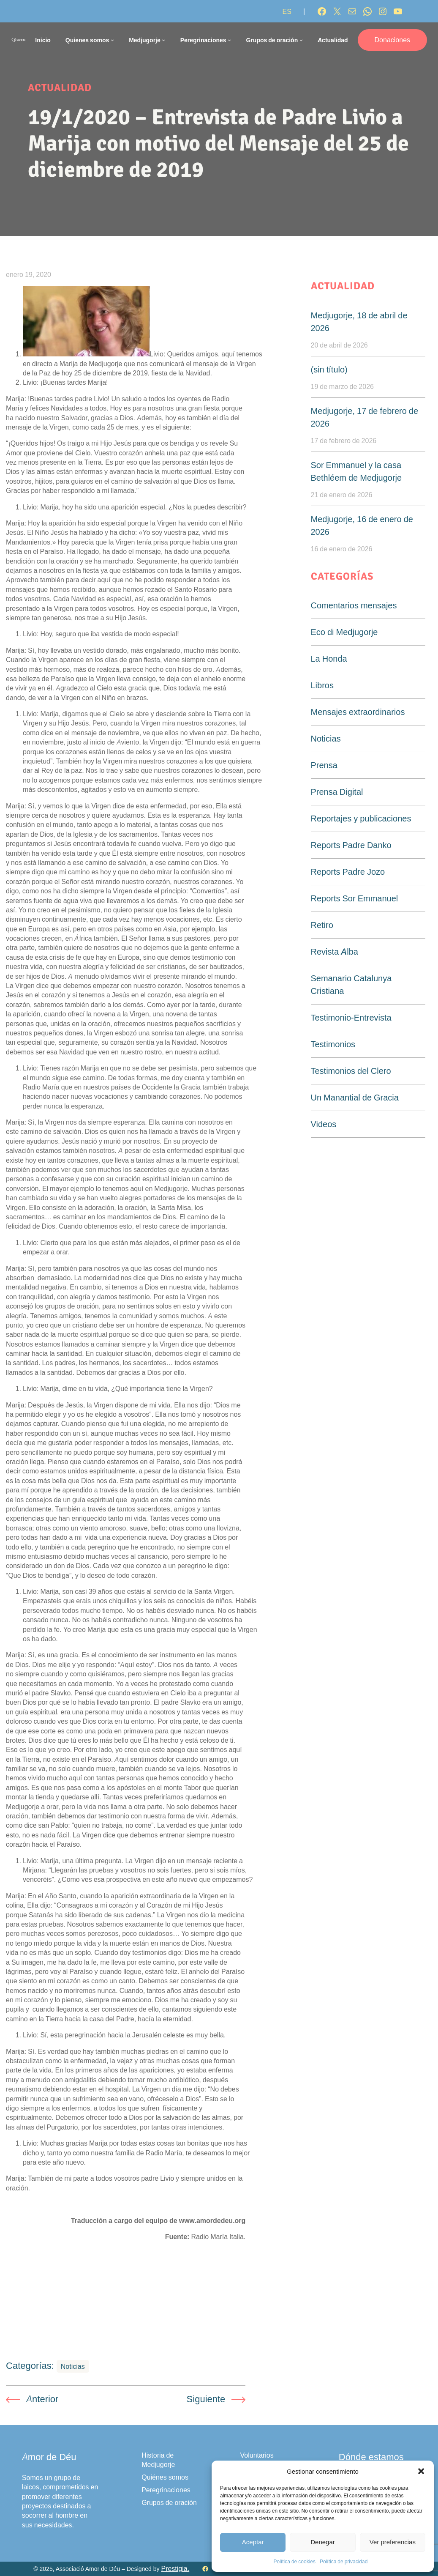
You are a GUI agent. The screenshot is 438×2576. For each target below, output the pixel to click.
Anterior (42, 2398)
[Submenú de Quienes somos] (112, 39)
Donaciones (393, 40)
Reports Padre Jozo (348, 872)
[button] (421, 2471)
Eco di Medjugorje (344, 632)
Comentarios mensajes (354, 605)
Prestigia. (175, 2568)
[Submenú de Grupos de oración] (301, 39)
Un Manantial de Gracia (355, 1097)
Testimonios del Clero (351, 1071)
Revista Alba (334, 952)
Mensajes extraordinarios (358, 712)
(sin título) (329, 369)
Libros (322, 685)
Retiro (322, 925)
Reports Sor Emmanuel (354, 898)
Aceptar (253, 2542)
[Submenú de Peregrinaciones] (229, 39)
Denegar (322, 2542)
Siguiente (206, 2398)
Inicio (43, 40)
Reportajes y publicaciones (361, 818)
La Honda (329, 659)
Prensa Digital (337, 792)
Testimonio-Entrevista (351, 1018)
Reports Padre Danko (351, 845)
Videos (324, 1124)
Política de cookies (295, 2561)
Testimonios (333, 1044)
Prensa (324, 765)
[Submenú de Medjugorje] (163, 39)
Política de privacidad (343, 2561)
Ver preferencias (393, 2542)
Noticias (73, 2366)
